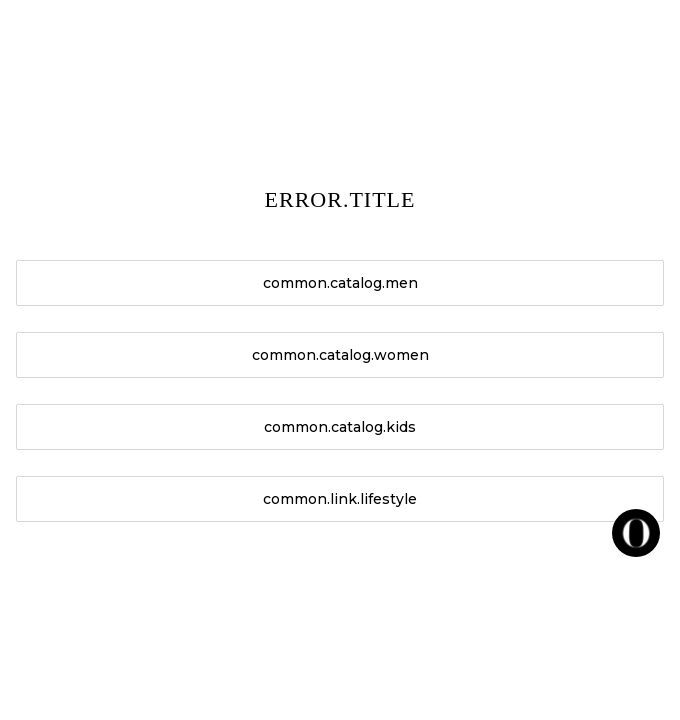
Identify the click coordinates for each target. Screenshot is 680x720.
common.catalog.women (340, 355)
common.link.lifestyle (340, 499)
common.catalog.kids (340, 427)
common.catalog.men (340, 283)
